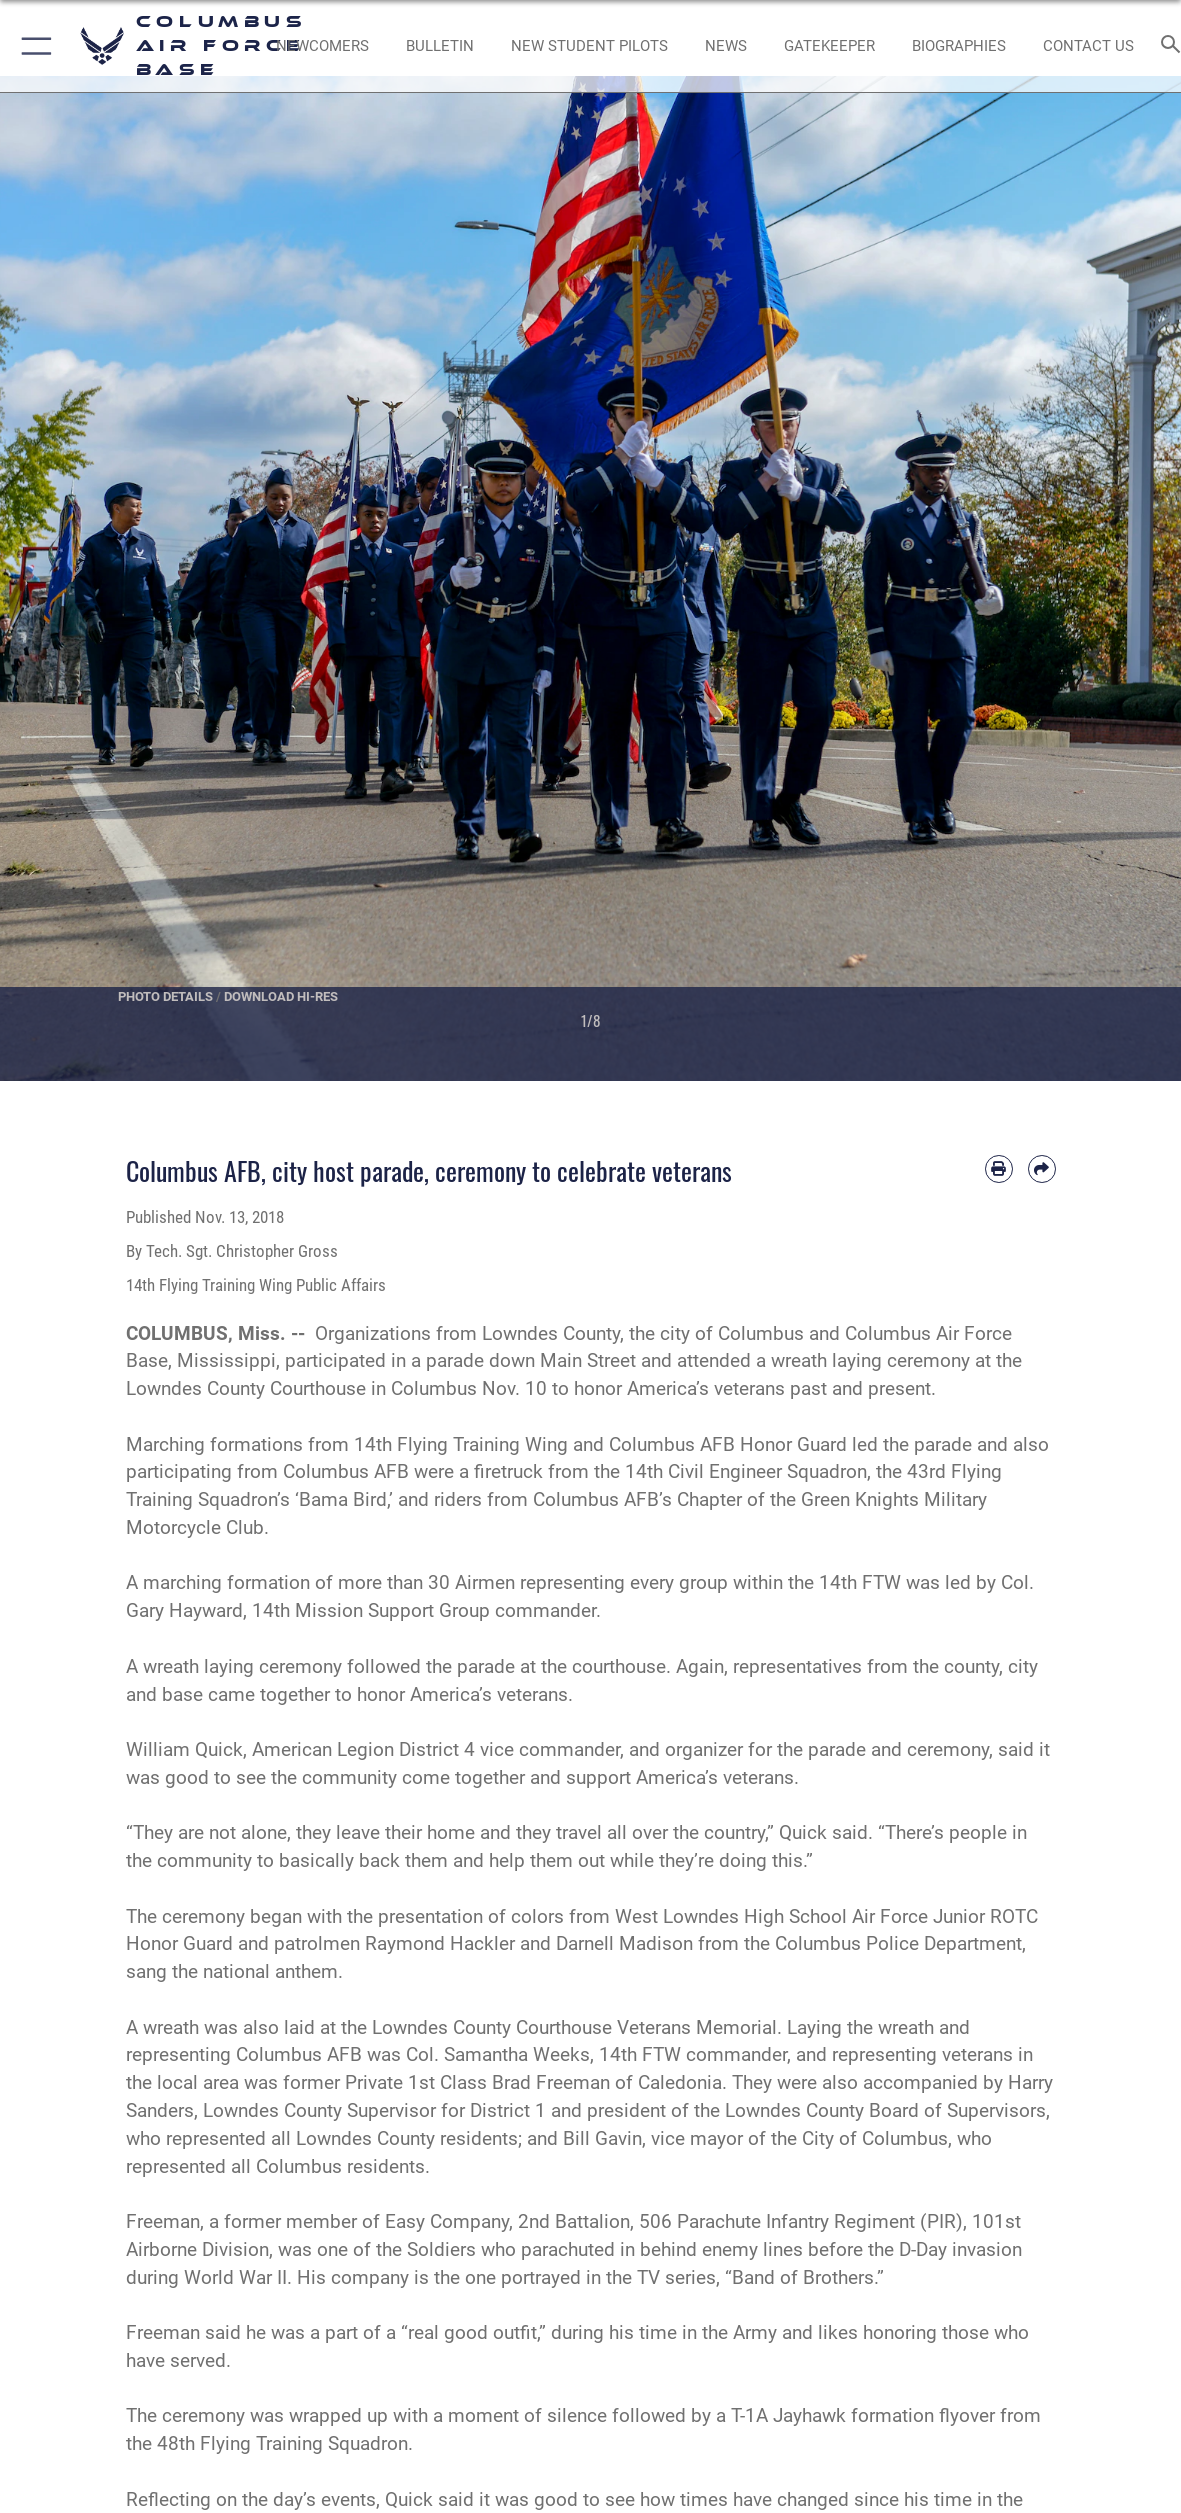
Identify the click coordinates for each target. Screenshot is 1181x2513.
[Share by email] (1042, 1169)
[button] (32, 46)
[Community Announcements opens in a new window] (440, 46)
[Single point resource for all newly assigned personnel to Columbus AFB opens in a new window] (322, 46)
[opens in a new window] (829, 46)
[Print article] (999, 1169)
